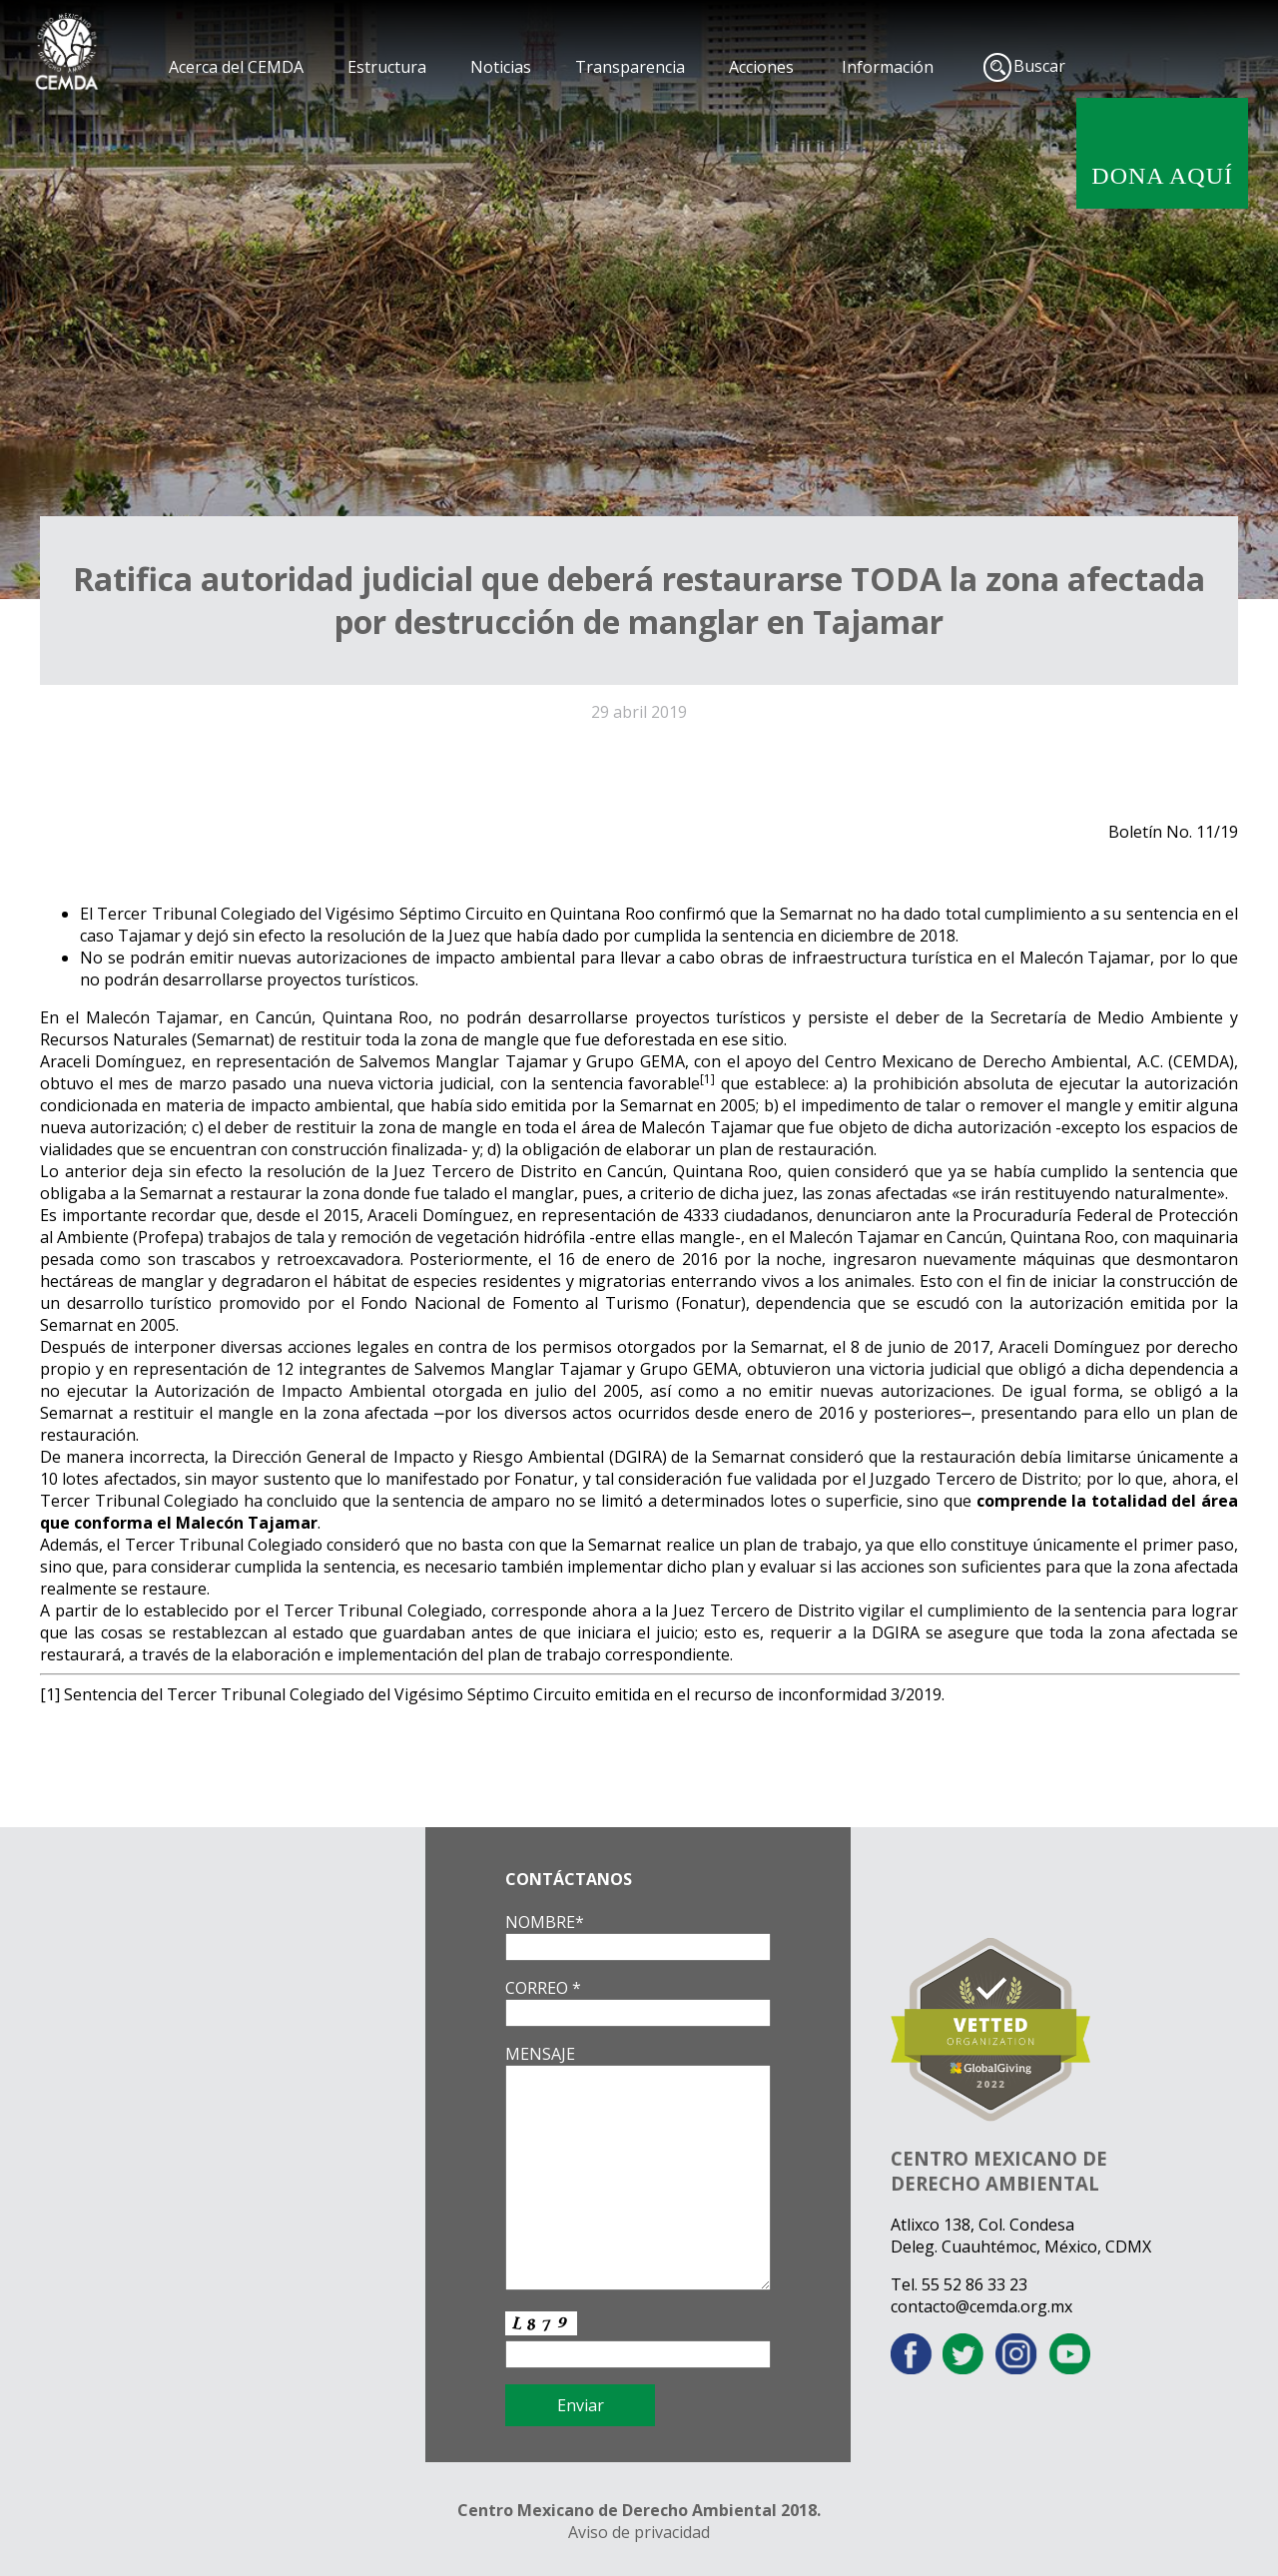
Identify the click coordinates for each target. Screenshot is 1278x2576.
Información (888, 67)
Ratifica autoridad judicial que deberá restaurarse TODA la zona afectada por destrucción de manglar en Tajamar (639, 600)
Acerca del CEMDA (236, 67)
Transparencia (630, 67)
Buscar (1039, 66)
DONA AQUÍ (1162, 176)
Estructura (386, 67)
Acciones (761, 67)
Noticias (500, 67)
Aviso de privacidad (639, 2532)
